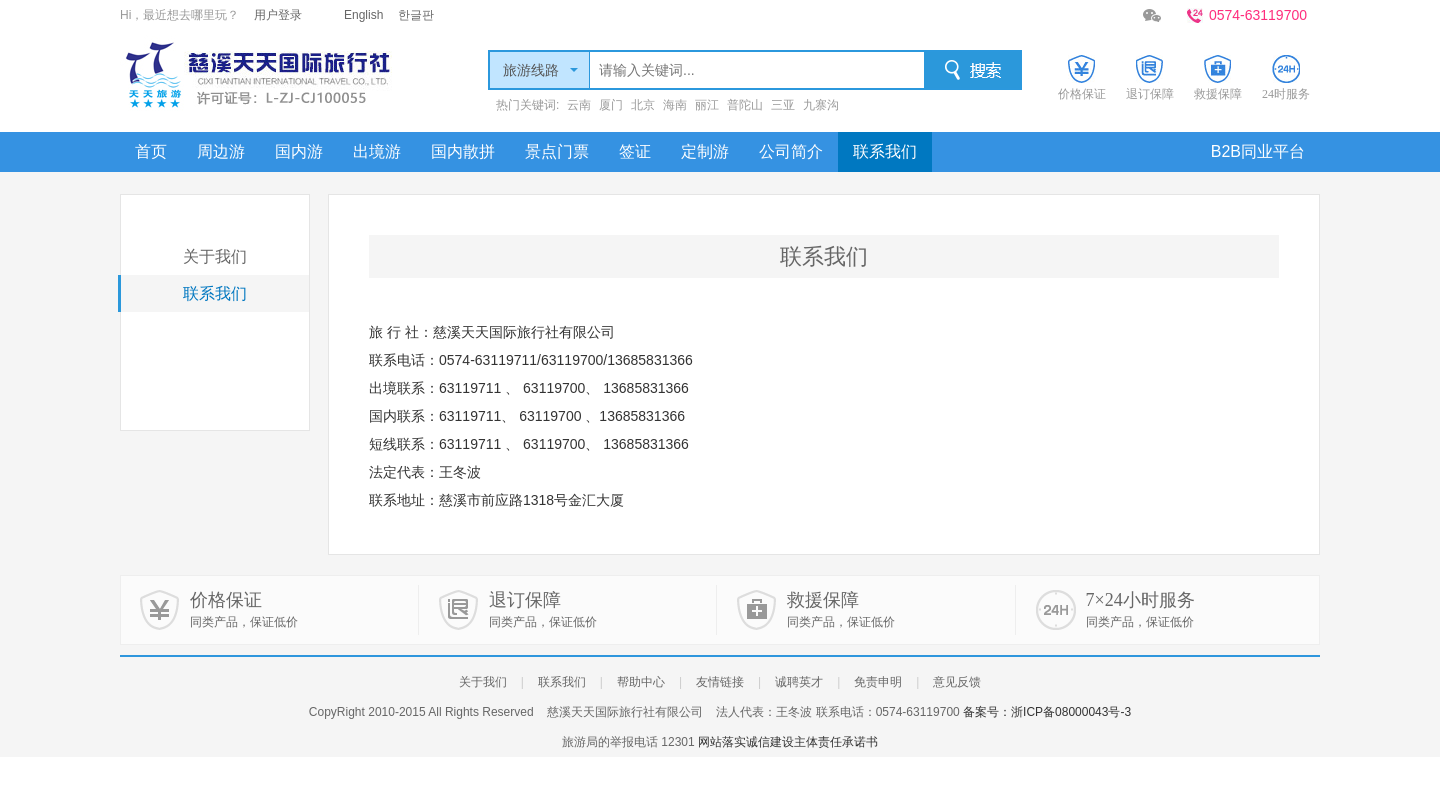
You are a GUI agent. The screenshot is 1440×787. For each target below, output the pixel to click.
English (363, 15)
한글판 (416, 15)
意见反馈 (957, 682)
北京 (643, 105)
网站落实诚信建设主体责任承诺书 (788, 742)
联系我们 (885, 151)
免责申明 (878, 682)
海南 (675, 105)
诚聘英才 (799, 682)
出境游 (377, 151)
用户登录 (278, 15)
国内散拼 (463, 151)
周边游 (221, 151)
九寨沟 (821, 105)
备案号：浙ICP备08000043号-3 (1047, 712)
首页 (151, 151)
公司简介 (791, 151)
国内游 (299, 151)
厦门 (611, 105)
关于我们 (215, 256)
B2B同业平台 (1258, 151)
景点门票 (557, 151)
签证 (635, 151)
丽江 (707, 105)
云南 (579, 105)
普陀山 (745, 105)
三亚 (783, 105)
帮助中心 (641, 682)
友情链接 (720, 682)
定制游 (705, 151)
